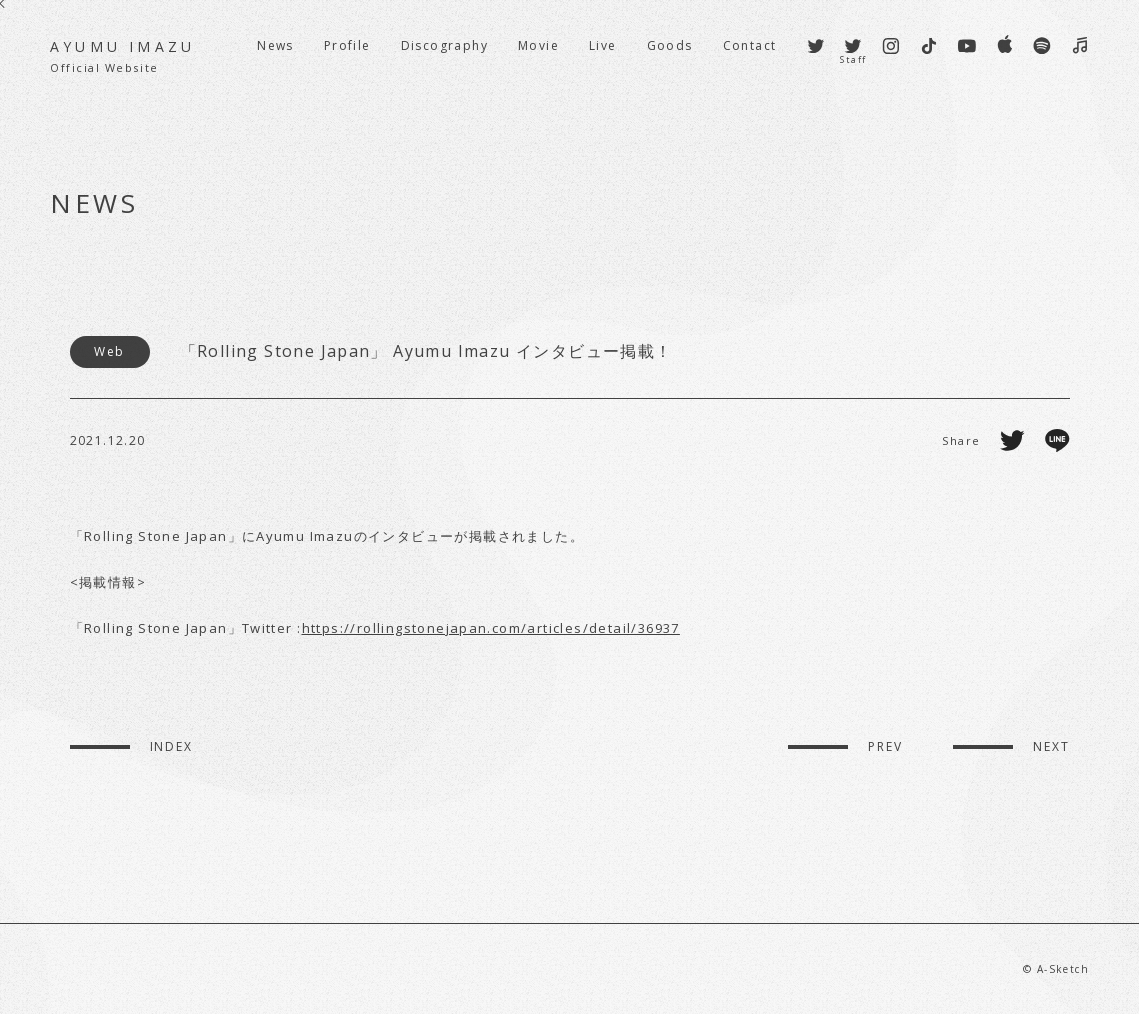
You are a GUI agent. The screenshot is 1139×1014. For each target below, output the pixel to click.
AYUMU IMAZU (122, 56)
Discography (444, 46)
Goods (670, 46)
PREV (885, 747)
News (275, 46)
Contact (750, 46)
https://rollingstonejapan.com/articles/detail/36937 (491, 628)
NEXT (1051, 747)
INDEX (172, 747)
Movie (538, 46)
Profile (347, 46)
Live (603, 46)
